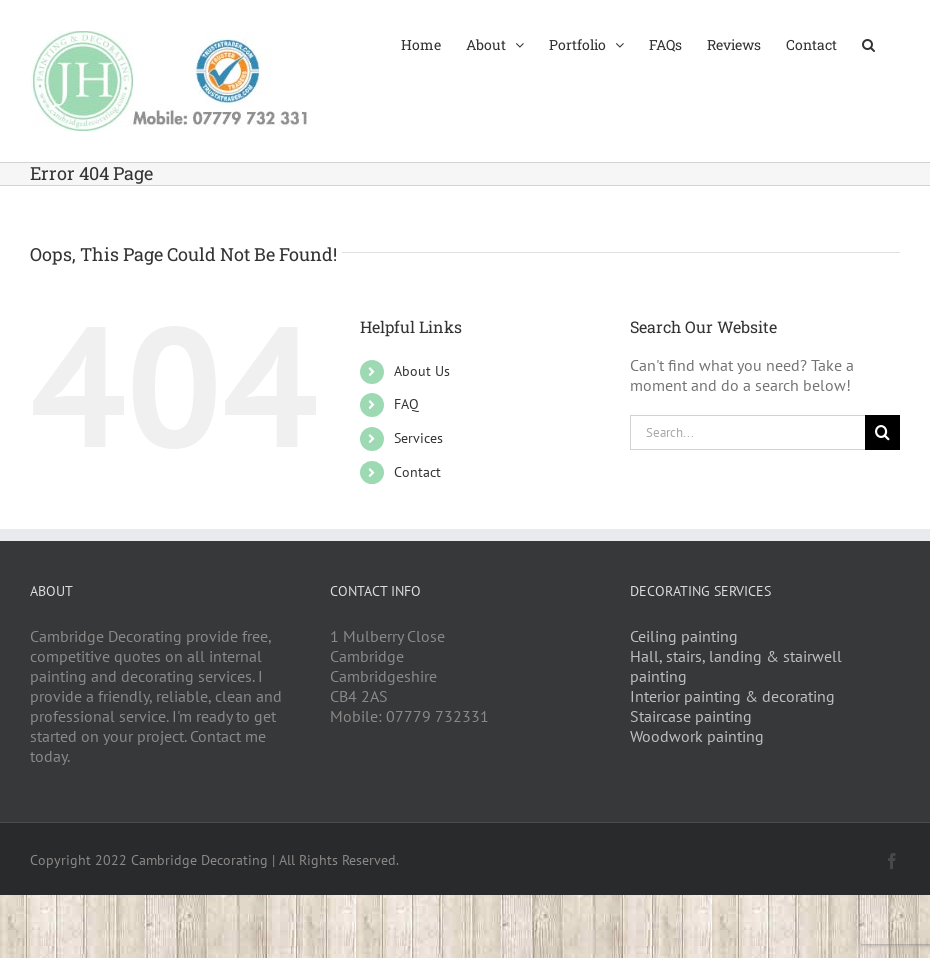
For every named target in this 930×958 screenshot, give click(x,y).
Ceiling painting (684, 636)
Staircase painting (691, 716)
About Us (422, 371)
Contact (417, 472)
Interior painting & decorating (732, 696)
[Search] (882, 432)
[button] (868, 43)
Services (418, 438)
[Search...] (747, 432)
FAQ (406, 404)
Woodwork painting (697, 736)
